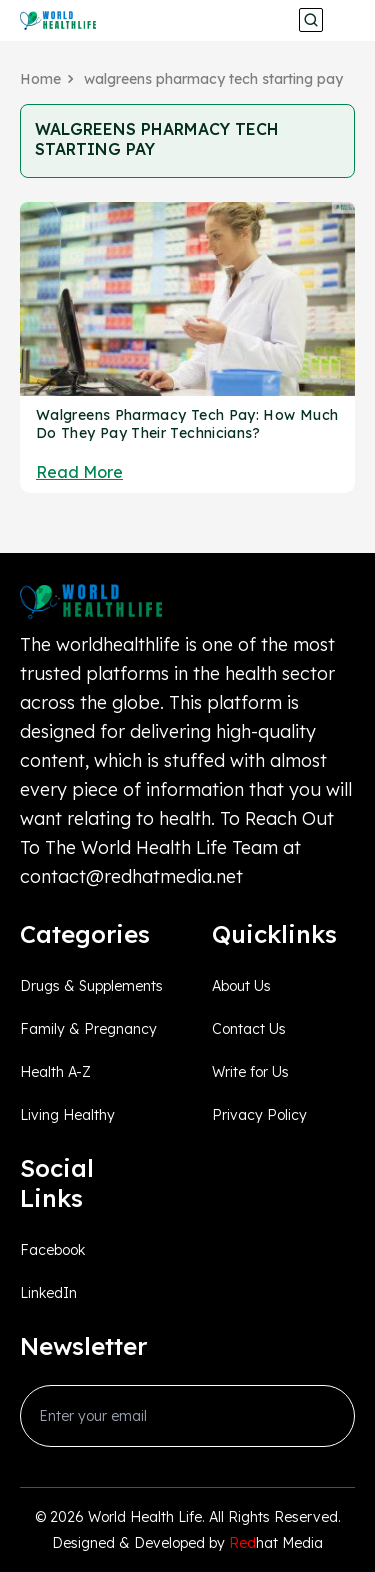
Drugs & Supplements (91, 986)
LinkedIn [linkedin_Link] (48, 1293)
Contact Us (249, 1029)
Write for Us (250, 1072)
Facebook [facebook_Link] (52, 1250)
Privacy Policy (259, 1115)
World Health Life (145, 1517)
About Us (241, 986)
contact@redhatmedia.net (131, 876)
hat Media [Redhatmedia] (276, 1543)
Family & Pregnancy (88, 1029)
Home (40, 79)
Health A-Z (55, 1072)
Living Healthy (67, 1115)
